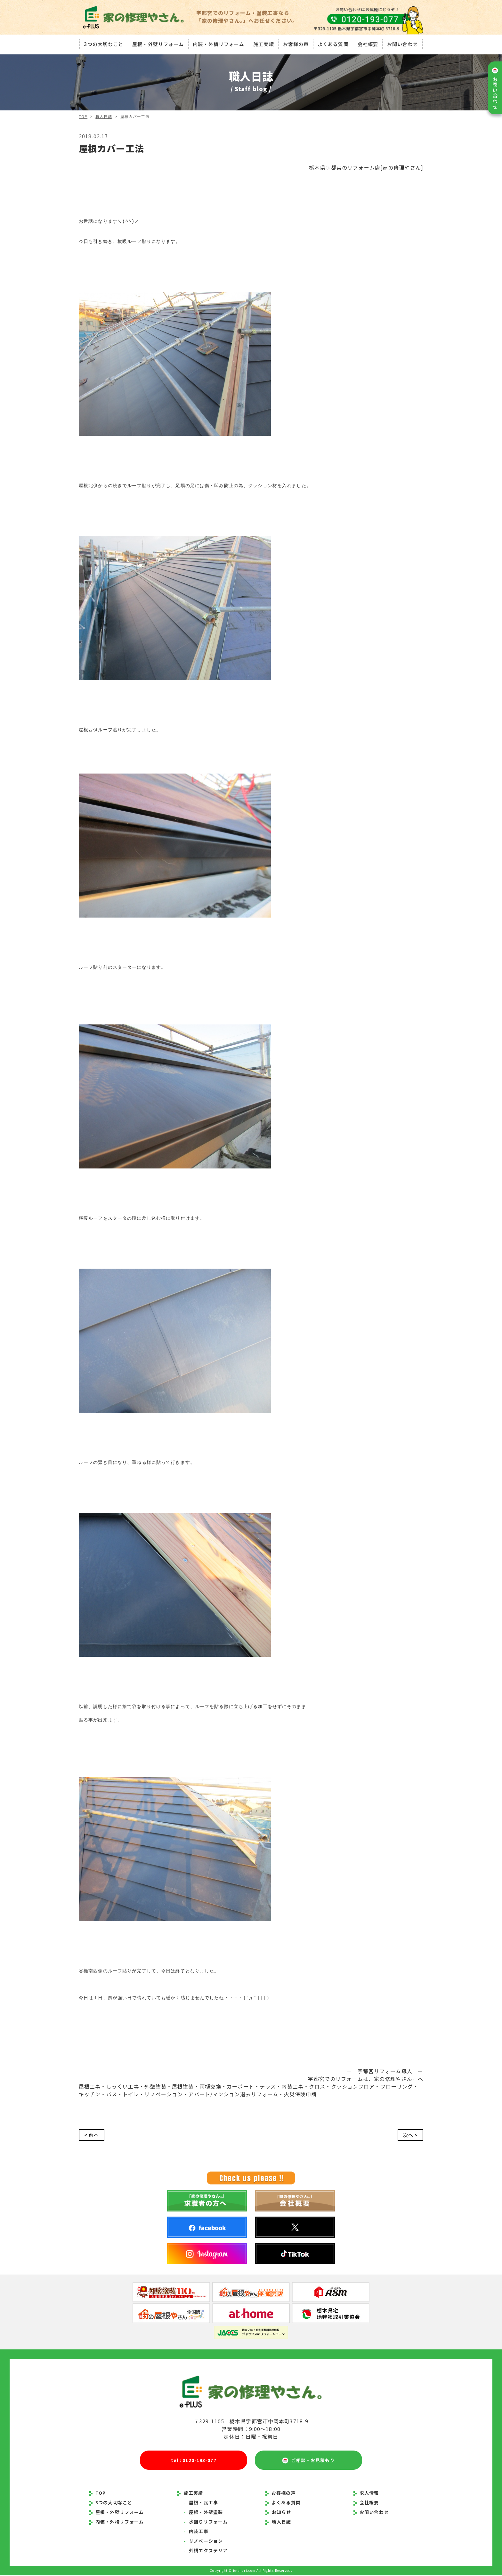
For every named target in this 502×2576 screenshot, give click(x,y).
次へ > (410, 2135)
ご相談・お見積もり (308, 2460)
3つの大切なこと (102, 43)
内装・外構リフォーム (218, 43)
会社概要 (368, 43)
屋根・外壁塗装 (203, 2512)
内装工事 (196, 2532)
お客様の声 (296, 43)
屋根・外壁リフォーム (157, 43)
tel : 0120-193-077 (193, 2460)
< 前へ (92, 2135)
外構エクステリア (206, 2551)
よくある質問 (333, 43)
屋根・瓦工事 (201, 2503)
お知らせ (281, 2512)
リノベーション (203, 2541)
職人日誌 (104, 116)
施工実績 (263, 43)
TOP (83, 116)
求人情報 (366, 2493)
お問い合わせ (403, 43)
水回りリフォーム (206, 2522)
